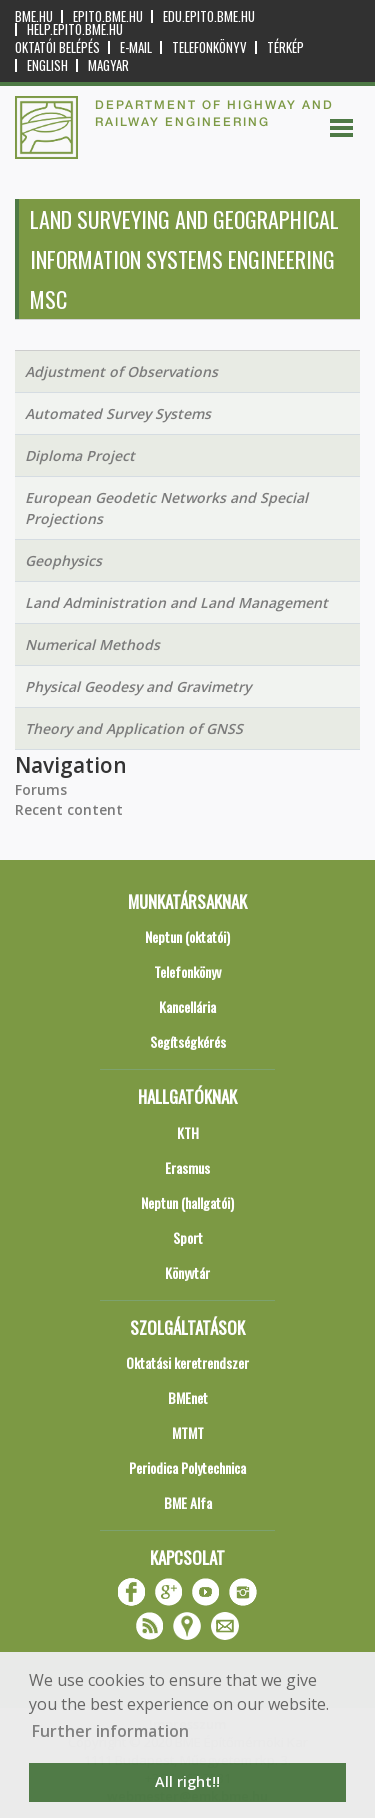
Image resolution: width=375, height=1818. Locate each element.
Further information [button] (110, 1731)
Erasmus (187, 1167)
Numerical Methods (92, 644)
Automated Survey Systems (118, 413)
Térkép (285, 47)
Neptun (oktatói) (187, 936)
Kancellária (187, 1006)
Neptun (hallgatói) (187, 1202)
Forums (41, 789)
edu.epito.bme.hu (209, 16)
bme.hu (34, 16)
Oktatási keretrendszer (187, 1362)
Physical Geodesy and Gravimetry (138, 686)
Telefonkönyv (209, 47)
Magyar (108, 65)
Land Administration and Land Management (176, 602)
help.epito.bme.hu (75, 29)
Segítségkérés (188, 1041)
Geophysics (63, 560)
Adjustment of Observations (121, 371)
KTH (188, 1132)
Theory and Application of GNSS (134, 728)
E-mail (136, 47)
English (47, 65)
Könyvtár (187, 1272)
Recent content (69, 809)
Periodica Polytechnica (187, 1467)
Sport (188, 1237)
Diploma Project (80, 455)
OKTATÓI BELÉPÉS (57, 47)
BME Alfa (188, 1502)
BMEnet (188, 1397)
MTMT (188, 1432)
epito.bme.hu (108, 16)
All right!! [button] (187, 1781)
